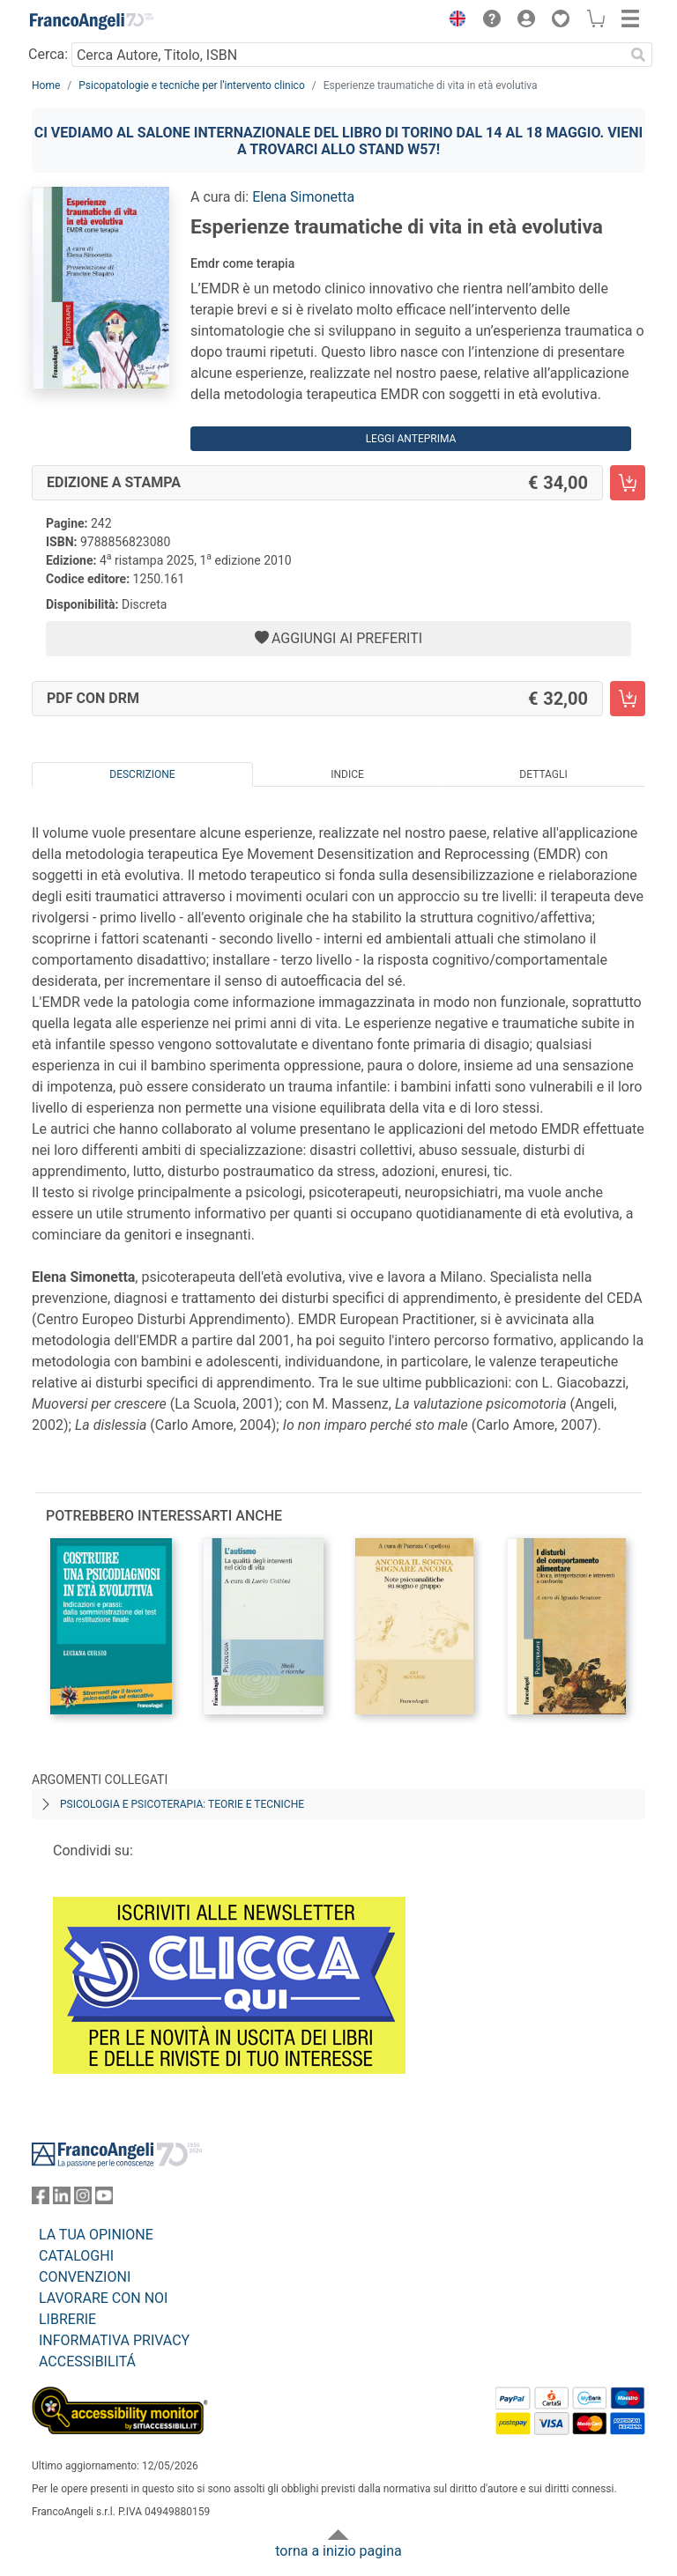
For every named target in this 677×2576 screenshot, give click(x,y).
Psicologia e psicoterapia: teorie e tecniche (182, 1804)
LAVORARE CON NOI (103, 2298)
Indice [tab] (347, 774)
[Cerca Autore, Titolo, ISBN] (347, 54)
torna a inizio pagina (338, 2551)
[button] (453, 21)
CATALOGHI (76, 2255)
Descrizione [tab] (142, 774)
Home (46, 85)
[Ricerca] (638, 54)
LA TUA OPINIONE (96, 2234)
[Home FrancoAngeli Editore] (91, 21)
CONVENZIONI (84, 2277)
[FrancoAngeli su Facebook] (40, 2199)
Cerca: (48, 54)
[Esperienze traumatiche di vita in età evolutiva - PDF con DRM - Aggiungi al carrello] (627, 698)
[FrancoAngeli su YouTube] (104, 2199)
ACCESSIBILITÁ (87, 2361)
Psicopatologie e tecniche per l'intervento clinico (191, 85)
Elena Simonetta (303, 197)
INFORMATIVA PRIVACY (114, 2340)
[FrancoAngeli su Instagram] (83, 2199)
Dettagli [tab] (543, 774)
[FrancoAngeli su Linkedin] (62, 2199)
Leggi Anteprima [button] (411, 439)
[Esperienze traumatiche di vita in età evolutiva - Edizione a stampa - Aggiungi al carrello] (627, 482)
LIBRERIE (67, 2319)
